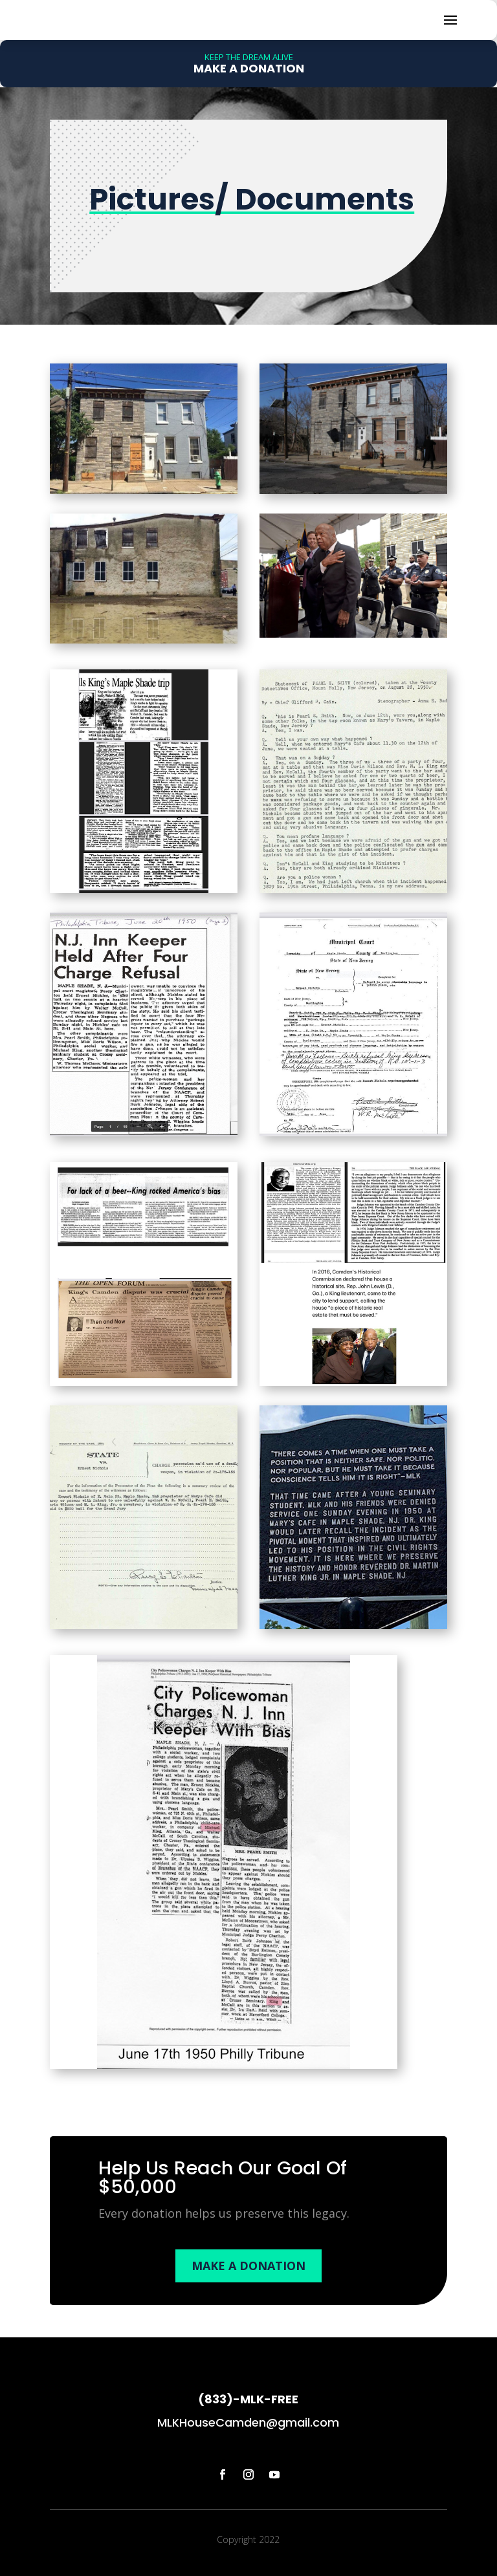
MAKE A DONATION (248, 2305)
